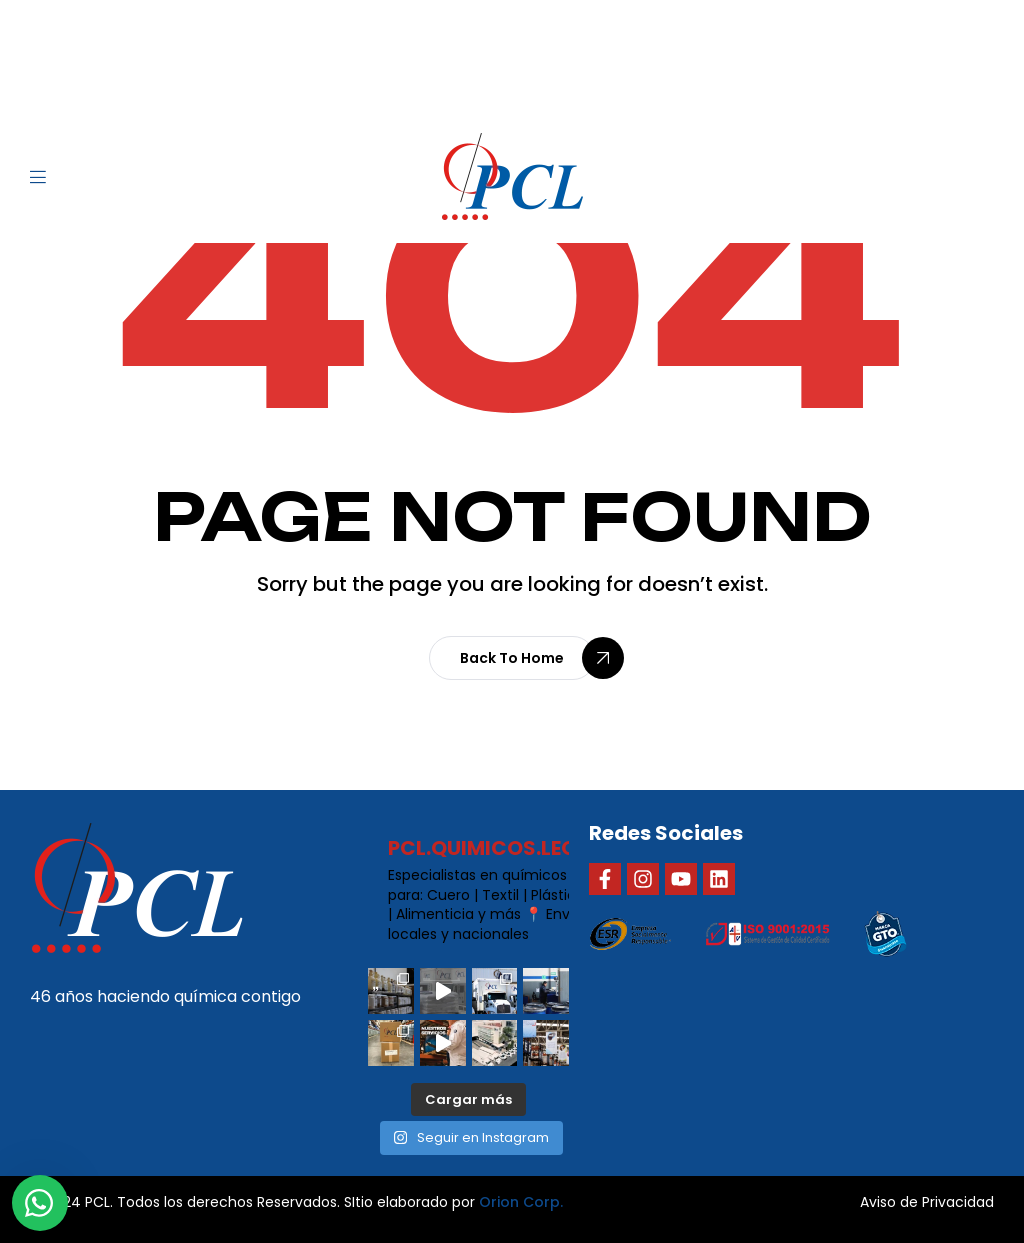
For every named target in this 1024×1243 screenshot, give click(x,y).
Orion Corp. (521, 1202)
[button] (512, 658)
